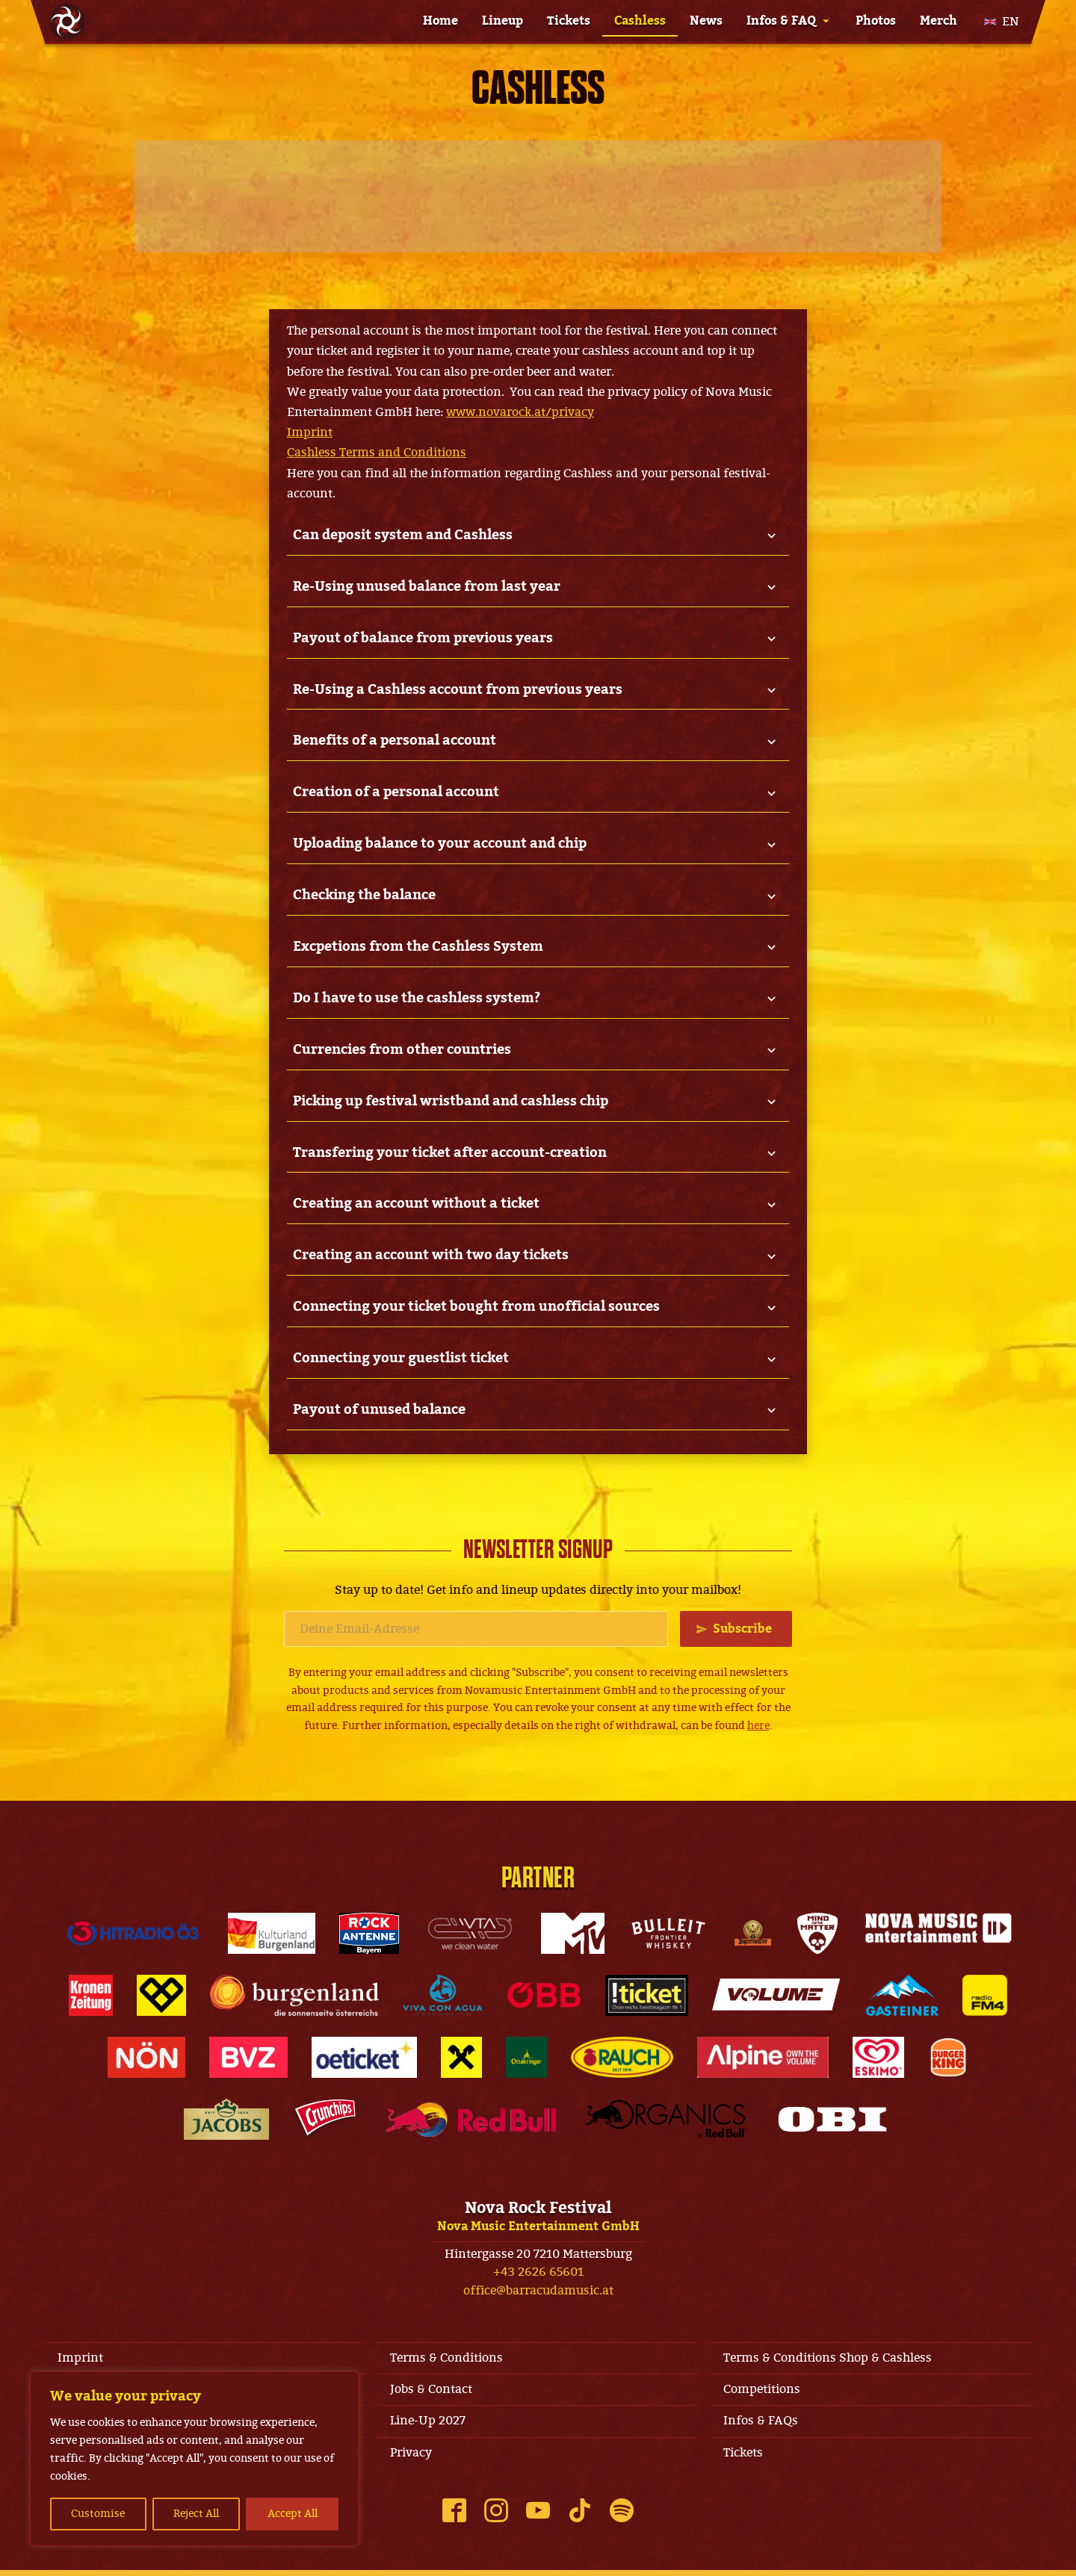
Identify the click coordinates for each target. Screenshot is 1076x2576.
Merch (938, 20)
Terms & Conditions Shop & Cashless (830, 2358)
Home (440, 20)
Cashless (640, 20)
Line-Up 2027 (430, 2425)
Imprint (310, 432)
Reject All (196, 2513)
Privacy (413, 2458)
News (706, 20)
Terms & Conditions (448, 2358)
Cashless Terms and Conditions (376, 452)
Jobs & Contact (433, 2392)
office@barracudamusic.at (538, 2291)
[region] (194, 2458)
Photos (876, 20)
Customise (98, 2513)
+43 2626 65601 (538, 2272)
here (758, 1726)
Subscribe (741, 1628)
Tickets (568, 20)
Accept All (293, 2513)
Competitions (764, 2392)
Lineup (502, 20)
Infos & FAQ (781, 20)
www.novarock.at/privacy (520, 412)
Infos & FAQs (763, 2425)
